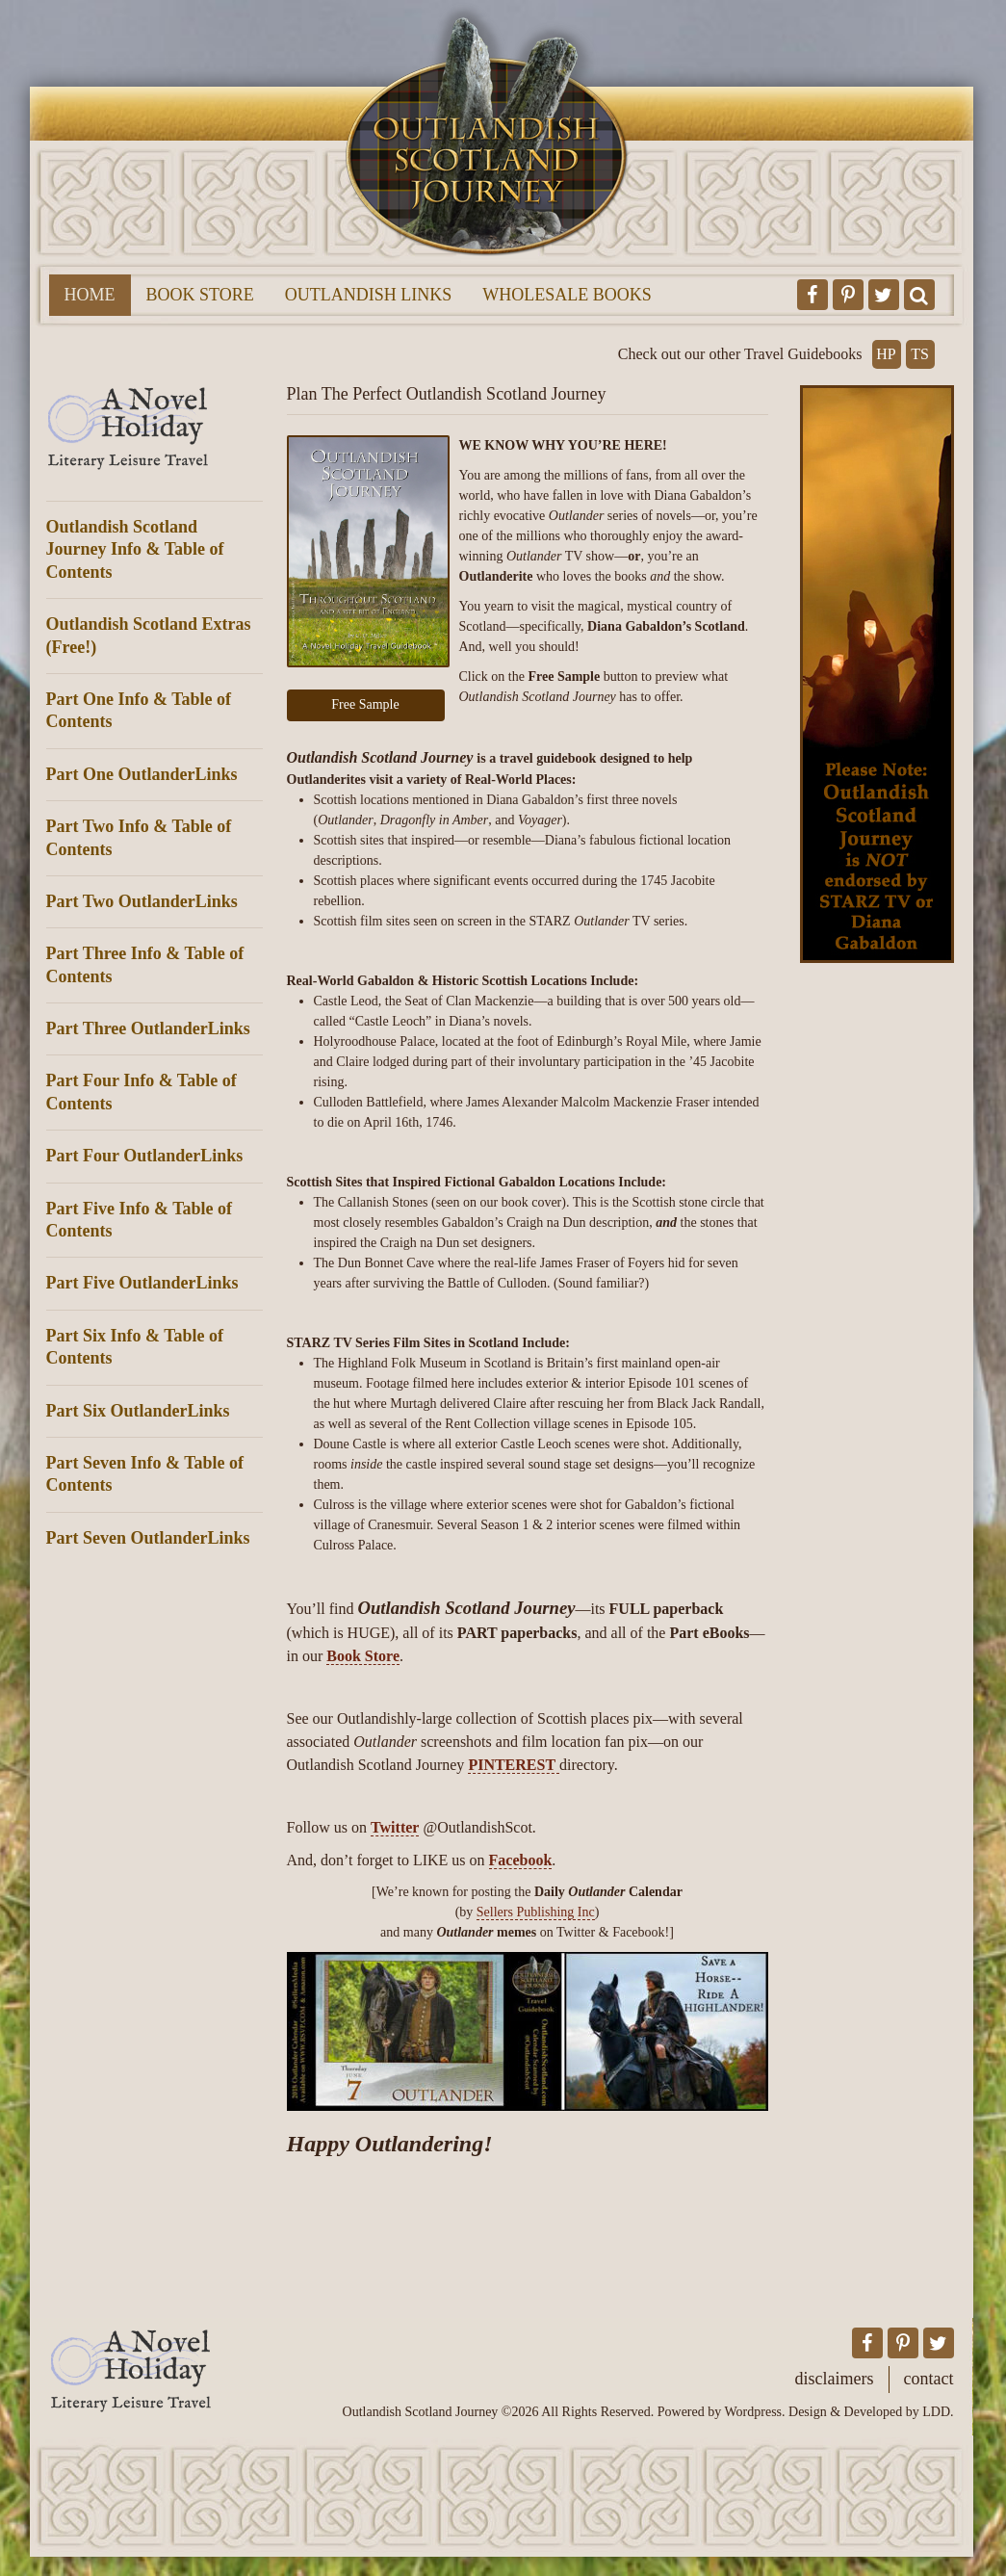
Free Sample (365, 704)
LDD (936, 2412)
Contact (929, 2378)
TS (920, 354)
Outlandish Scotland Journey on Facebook (812, 294)
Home (90, 294)
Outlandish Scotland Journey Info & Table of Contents (135, 549)
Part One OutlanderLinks (142, 774)
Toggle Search (919, 294)
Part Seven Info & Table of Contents (145, 1474)
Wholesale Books (567, 294)
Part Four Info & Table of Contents (141, 1091)
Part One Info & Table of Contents (139, 710)
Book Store (200, 294)
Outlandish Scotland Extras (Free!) (148, 635)
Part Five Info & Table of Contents (139, 1219)
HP (885, 354)
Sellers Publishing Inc (536, 1912)
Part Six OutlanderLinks (138, 1410)
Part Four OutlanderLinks (145, 1155)
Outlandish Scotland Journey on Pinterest (848, 294)
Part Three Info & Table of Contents (145, 964)
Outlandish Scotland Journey (487, 131)
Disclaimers (834, 2378)
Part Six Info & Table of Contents (135, 1346)
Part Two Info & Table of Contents (139, 837)
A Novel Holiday (154, 428)
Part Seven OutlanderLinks (148, 1538)
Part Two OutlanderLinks (142, 901)
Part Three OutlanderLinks (148, 1028)
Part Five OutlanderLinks (142, 1282)
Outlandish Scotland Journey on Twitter (883, 294)
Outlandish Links (368, 294)
